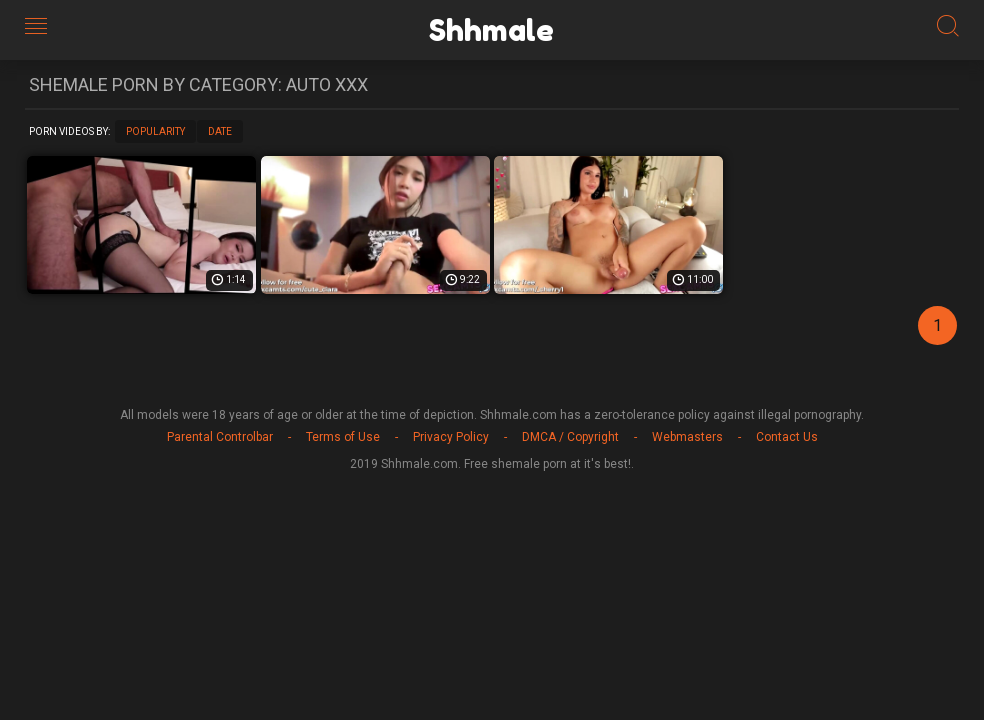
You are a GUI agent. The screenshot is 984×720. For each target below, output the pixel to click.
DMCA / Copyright (570, 437)
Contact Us (787, 437)
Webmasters (687, 437)
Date (220, 131)
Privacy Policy (451, 437)
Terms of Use (343, 437)
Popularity (155, 131)
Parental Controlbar (220, 437)
